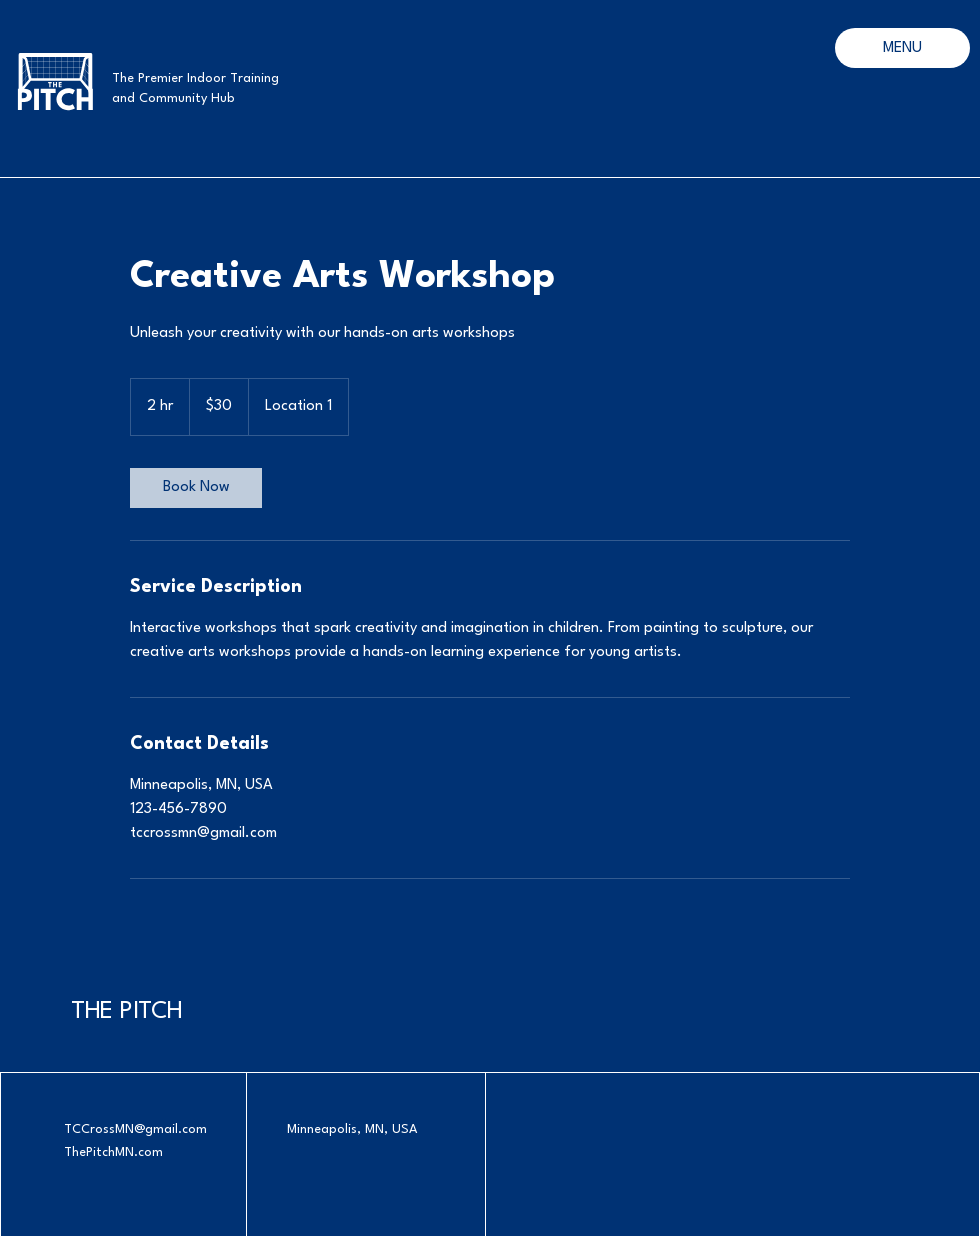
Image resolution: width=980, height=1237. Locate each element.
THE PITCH (127, 1012)
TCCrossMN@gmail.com (135, 1129)
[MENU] (902, 48)
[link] (196, 488)
